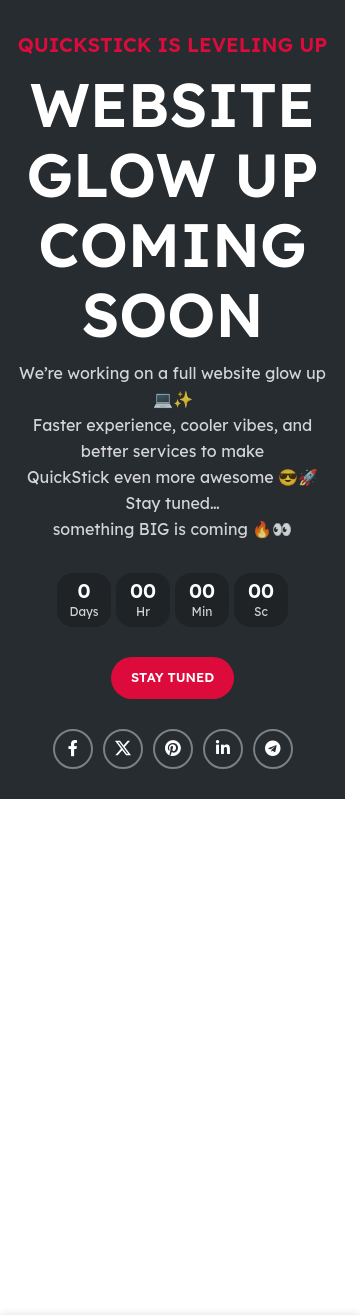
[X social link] (123, 749)
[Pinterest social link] (173, 749)
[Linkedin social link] (223, 749)
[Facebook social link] (73, 749)
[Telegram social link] (273, 749)
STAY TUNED (172, 677)
